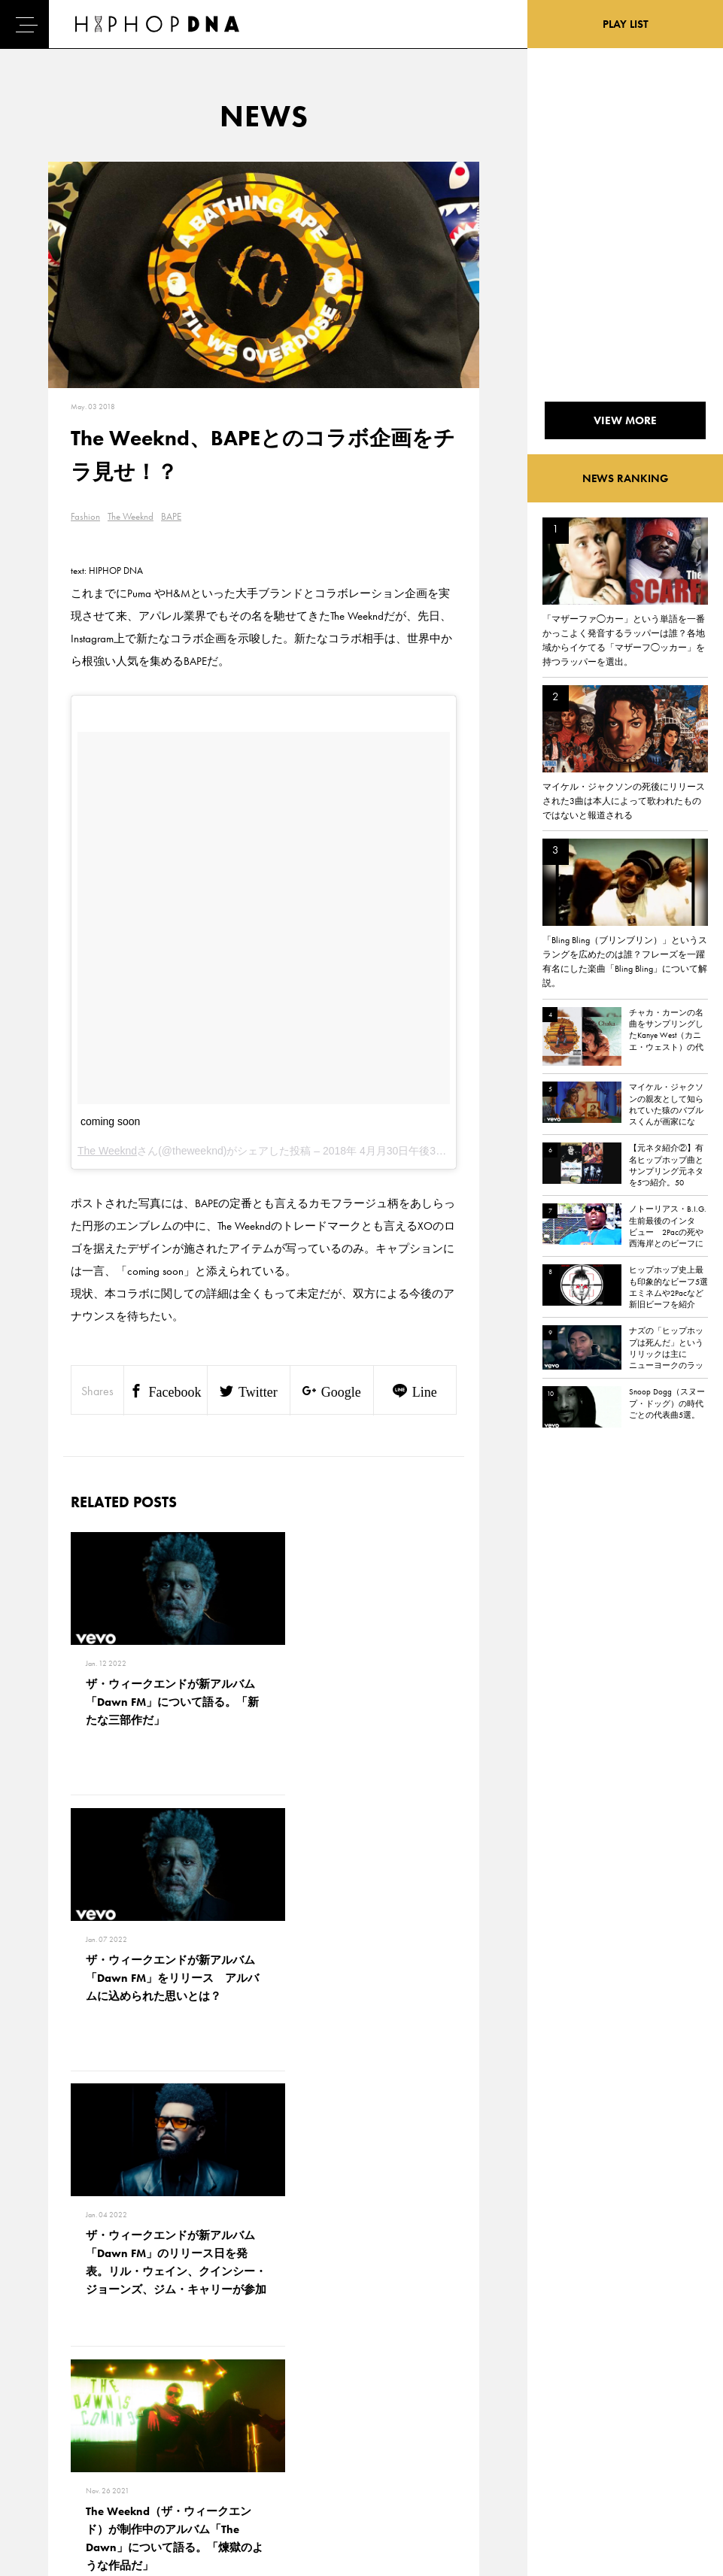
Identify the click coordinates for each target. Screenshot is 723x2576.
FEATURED (61, 2457)
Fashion (85, 516)
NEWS (53, 2431)
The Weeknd (130, 516)
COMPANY (130, 2431)
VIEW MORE (264, 2184)
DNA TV (55, 2405)
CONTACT (128, 2378)
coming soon (110, 1121)
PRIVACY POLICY (143, 2405)
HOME (53, 2378)
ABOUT (54, 2484)
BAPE (171, 516)
